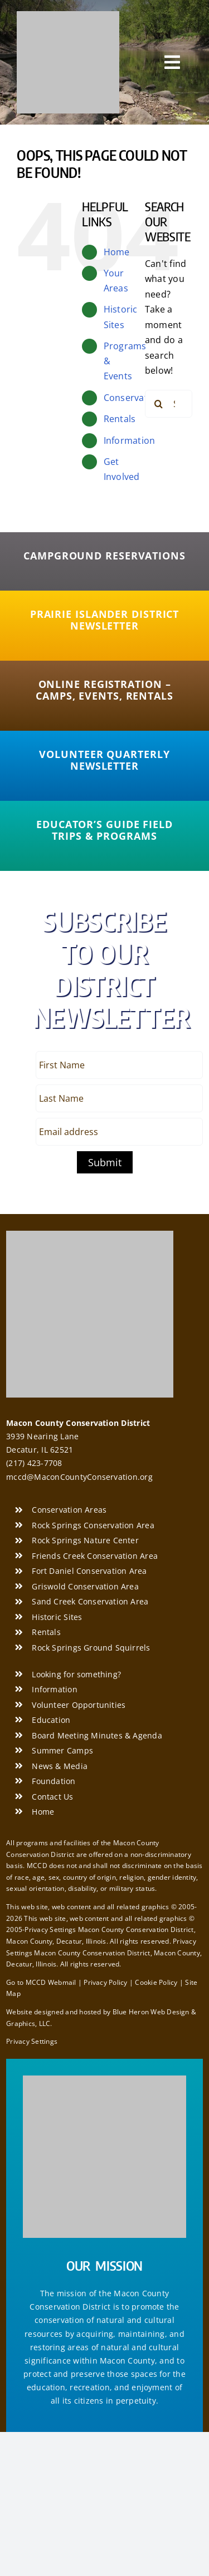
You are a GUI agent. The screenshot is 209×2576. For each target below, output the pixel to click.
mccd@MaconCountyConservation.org (79, 1477)
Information (129, 440)
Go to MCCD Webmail (41, 1982)
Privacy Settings (31, 2041)
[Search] (159, 404)
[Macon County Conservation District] (68, 15)
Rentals (120, 419)
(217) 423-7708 (34, 1463)
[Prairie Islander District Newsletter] (104, 620)
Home (117, 252)
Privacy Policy (105, 1982)
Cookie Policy (156, 1982)
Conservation (133, 398)
